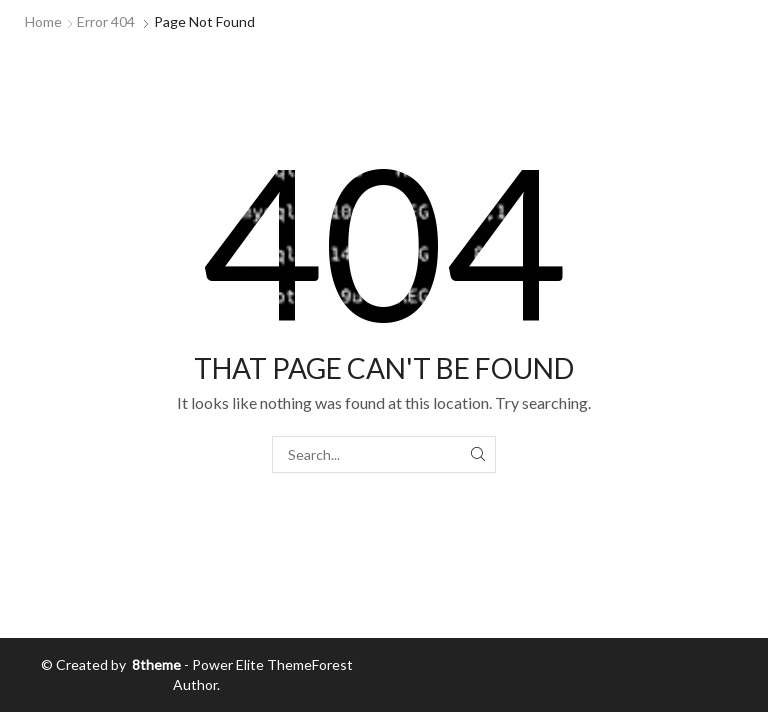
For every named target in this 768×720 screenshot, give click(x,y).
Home (43, 21)
